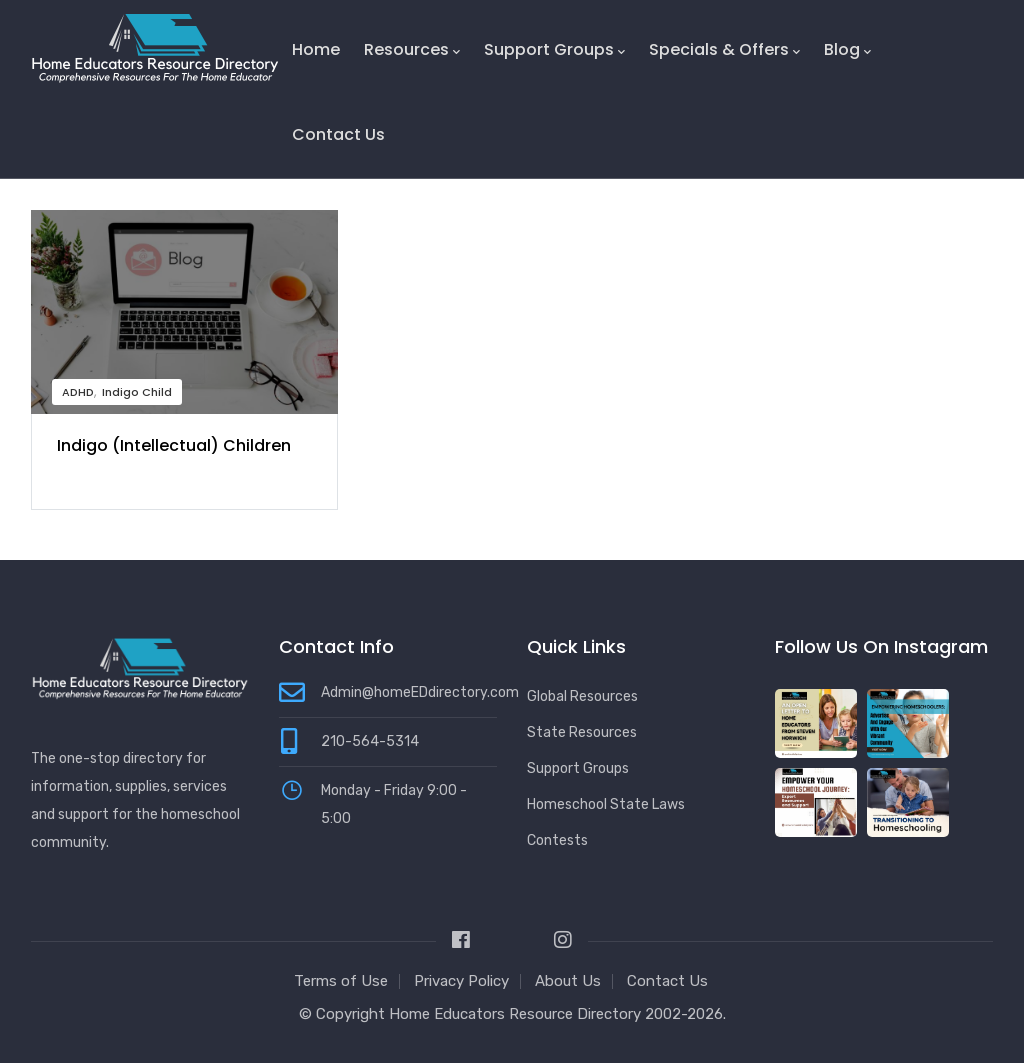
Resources (412, 50)
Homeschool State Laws (606, 804)
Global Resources (582, 696)
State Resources (582, 732)
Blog (847, 50)
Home (316, 49)
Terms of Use (341, 981)
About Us (568, 981)
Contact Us (338, 134)
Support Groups (554, 50)
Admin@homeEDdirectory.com (420, 692)
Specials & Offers (724, 50)
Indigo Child (137, 392)
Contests (557, 840)
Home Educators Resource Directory (517, 1014)
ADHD (78, 392)
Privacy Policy (461, 981)
